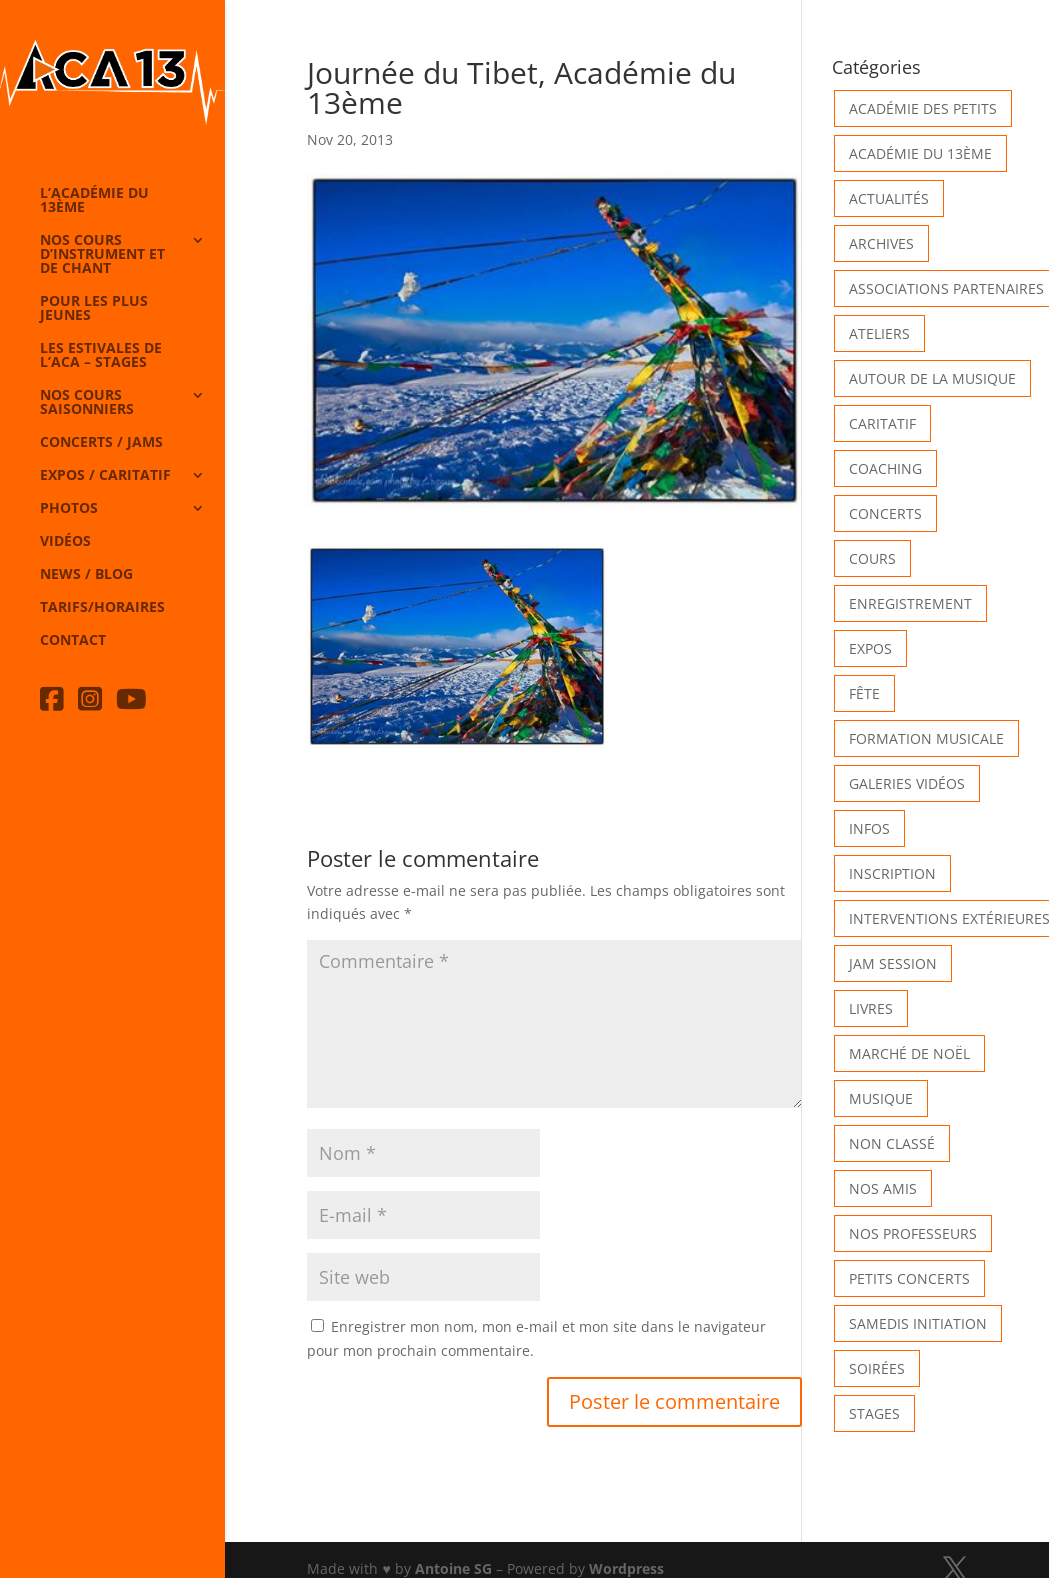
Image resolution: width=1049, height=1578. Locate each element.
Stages (874, 1413)
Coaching (885, 468)
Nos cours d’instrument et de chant (102, 255)
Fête (864, 693)
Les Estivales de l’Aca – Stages (101, 356)
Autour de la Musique (932, 378)
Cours (872, 558)
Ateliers (879, 333)
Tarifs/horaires (102, 608)
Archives (881, 243)
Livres (871, 1008)
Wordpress (626, 1568)
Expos (870, 648)
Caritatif (882, 423)
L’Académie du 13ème (94, 201)
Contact (73, 641)
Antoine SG (453, 1568)
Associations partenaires (946, 288)
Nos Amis (883, 1188)
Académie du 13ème (920, 153)
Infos (869, 828)
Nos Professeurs (913, 1233)
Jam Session (893, 963)
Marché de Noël (909, 1053)
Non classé (892, 1143)
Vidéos (65, 542)
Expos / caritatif (105, 476)
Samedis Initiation (918, 1323)
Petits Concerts (909, 1278)
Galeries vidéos (907, 783)
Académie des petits (923, 108)
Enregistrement (910, 603)
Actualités (889, 198)
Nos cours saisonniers (87, 403)
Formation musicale (926, 738)
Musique (881, 1098)
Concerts (885, 513)
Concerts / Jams (101, 443)
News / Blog (86, 575)
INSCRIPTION (892, 873)
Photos (69, 509)
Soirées (877, 1368)
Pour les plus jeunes (94, 309)
